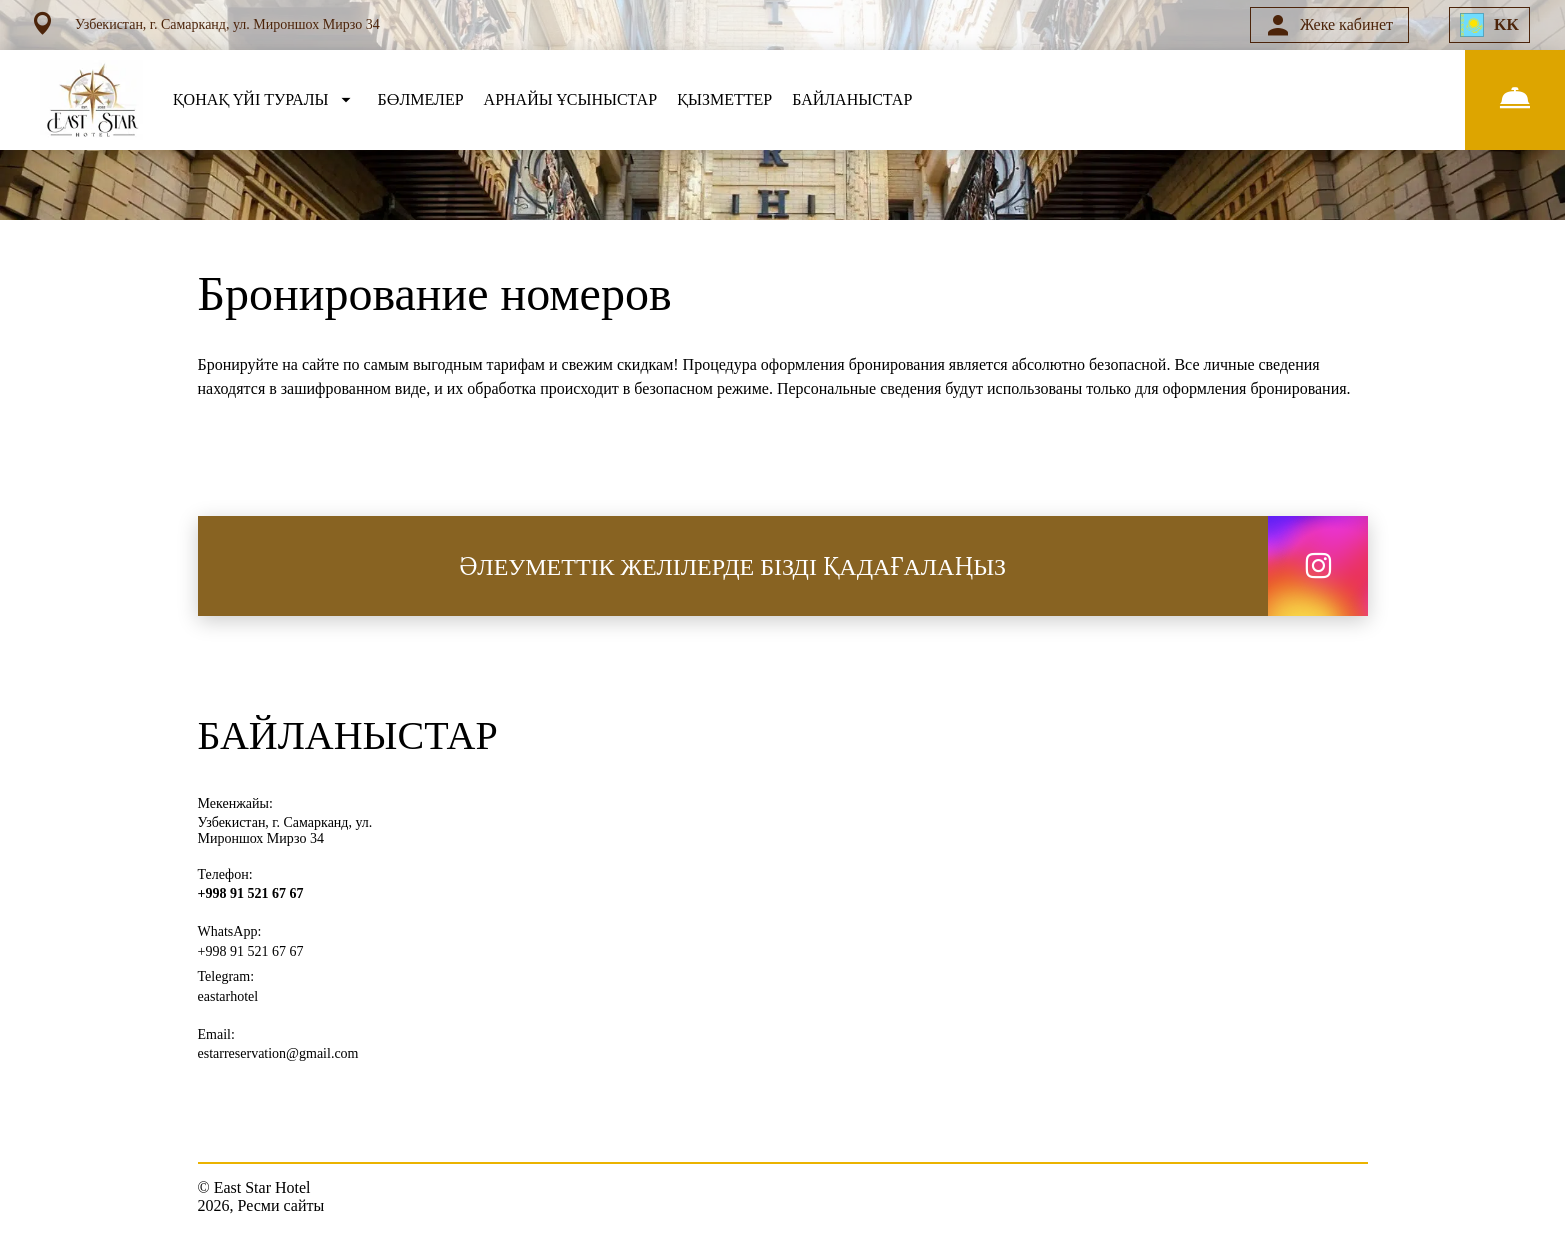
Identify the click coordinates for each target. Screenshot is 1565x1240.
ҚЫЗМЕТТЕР (724, 99)
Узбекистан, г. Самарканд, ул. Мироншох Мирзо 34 (285, 830)
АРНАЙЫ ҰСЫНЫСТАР (570, 99)
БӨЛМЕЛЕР (421, 99)
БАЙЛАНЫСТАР (852, 99)
